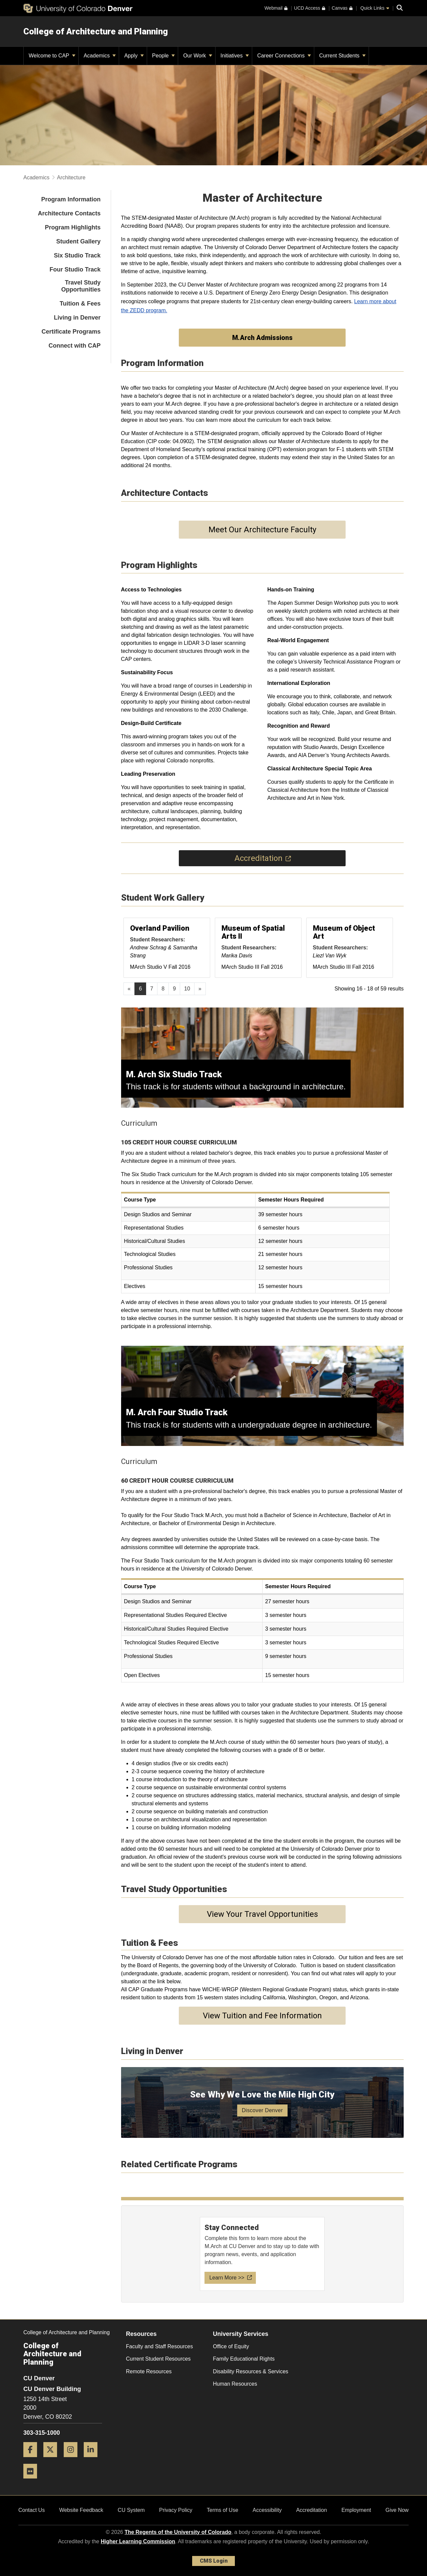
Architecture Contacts (69, 213)
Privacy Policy (175, 2510)
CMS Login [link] (214, 2561)
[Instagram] (73, 2459)
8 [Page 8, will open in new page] (162, 988)
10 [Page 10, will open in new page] (187, 988)
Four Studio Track (74, 269)
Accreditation (311, 2510)
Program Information (70, 199)
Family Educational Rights (244, 2359)
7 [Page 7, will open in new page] (151, 988)
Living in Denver (77, 317)
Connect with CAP (75, 345)
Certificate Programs (70, 331)
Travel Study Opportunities (81, 286)
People (163, 55)
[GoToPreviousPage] (129, 988)
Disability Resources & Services (250, 2371)
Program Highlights (72, 227)
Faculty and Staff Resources (159, 2346)
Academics (100, 55)
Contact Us (31, 2510)
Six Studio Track (77, 255)
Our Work (197, 55)
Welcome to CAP (52, 55)
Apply (133, 55)
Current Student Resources (158, 2359)
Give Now (397, 2510)
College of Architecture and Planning (95, 31)
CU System (131, 2510)
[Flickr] (32, 2481)
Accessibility (267, 2510)
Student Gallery (78, 241)
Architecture (71, 177)
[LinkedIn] (93, 2459)
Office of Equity (231, 2346)
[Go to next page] (200, 988)
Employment (356, 2510)
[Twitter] (52, 2459)
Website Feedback (81, 2510)
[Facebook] (32, 2459)
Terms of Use (222, 2510)
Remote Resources (149, 2371)
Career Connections (284, 55)
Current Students (342, 55)
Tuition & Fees (80, 303)
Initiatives (235, 55)
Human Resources (235, 2384)
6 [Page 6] (140, 988)
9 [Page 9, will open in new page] (174, 988)
